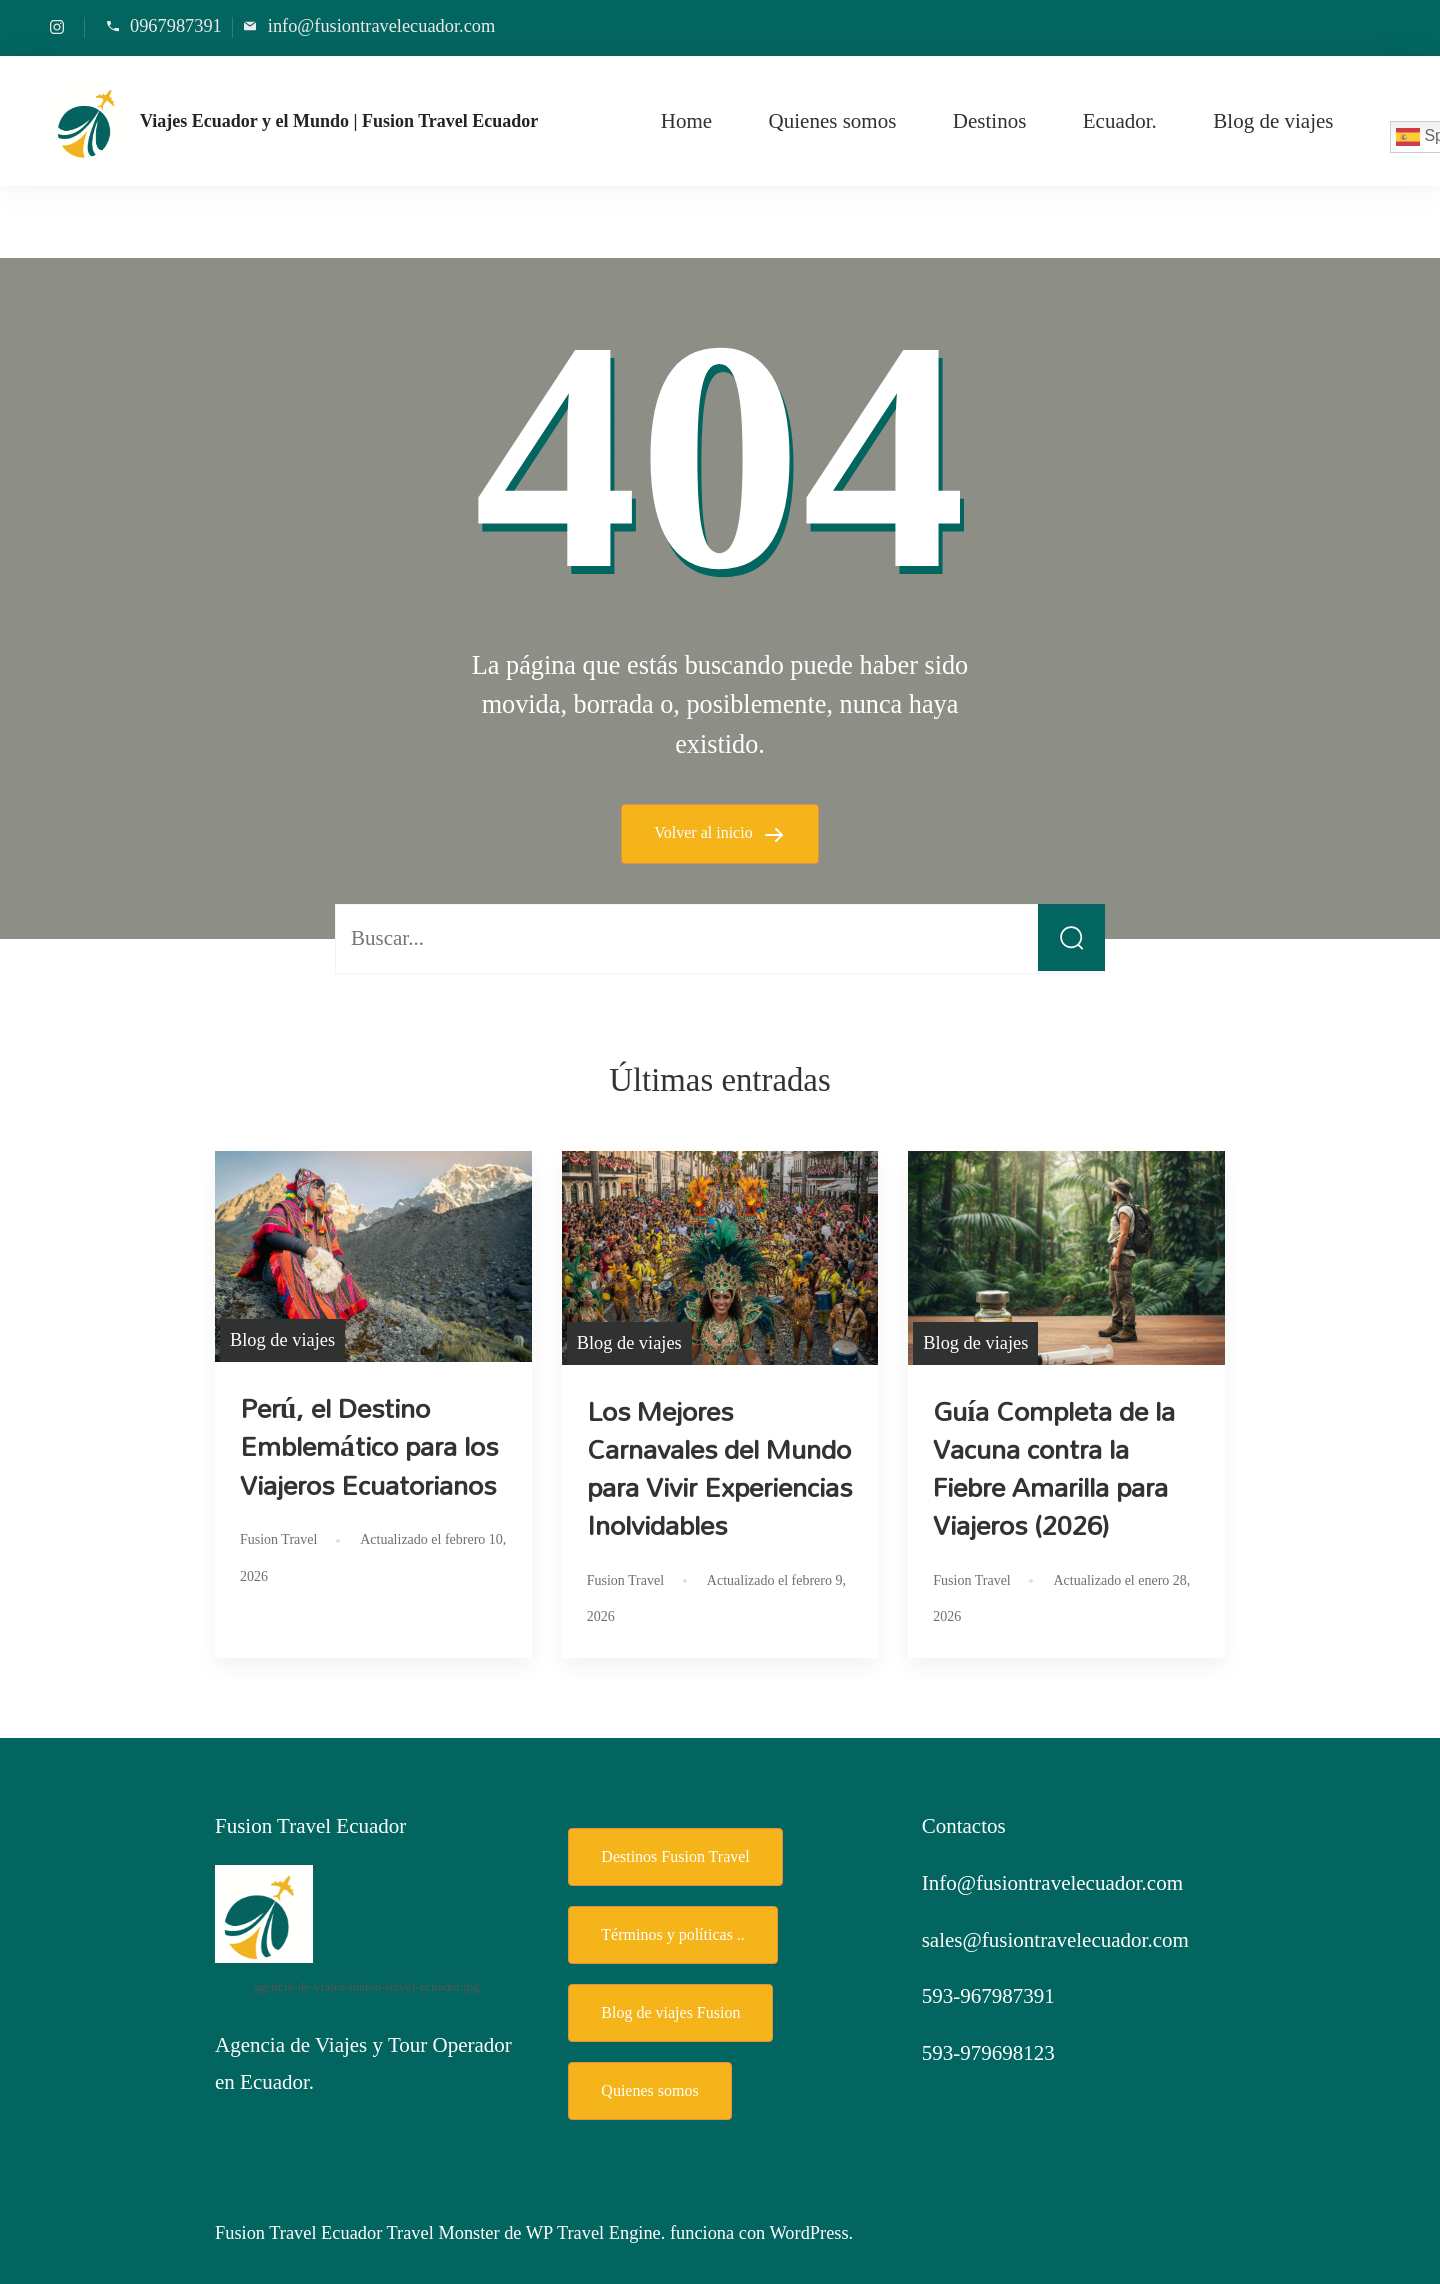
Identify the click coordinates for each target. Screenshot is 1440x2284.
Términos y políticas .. (673, 1934)
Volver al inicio (705, 832)
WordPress (809, 2233)
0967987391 (176, 26)
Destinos (990, 121)
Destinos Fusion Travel (675, 1856)
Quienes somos (833, 121)
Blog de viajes (1273, 121)
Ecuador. (1120, 121)
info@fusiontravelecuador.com (381, 26)
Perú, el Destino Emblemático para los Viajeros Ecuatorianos (369, 1446)
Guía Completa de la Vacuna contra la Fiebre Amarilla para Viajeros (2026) (1054, 1468)
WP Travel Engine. (596, 2233)
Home (686, 121)
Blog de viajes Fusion (670, 2012)
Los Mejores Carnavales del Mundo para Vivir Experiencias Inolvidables (719, 1468)
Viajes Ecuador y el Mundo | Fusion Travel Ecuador (339, 121)
